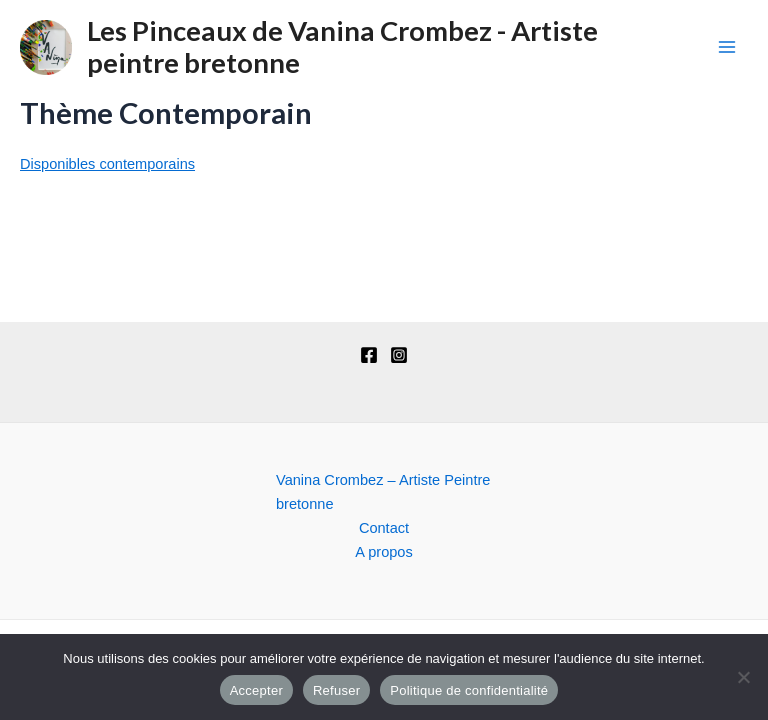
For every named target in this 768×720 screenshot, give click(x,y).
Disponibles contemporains (107, 164)
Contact (384, 528)
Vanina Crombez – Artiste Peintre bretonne (383, 492)
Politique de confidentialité (469, 690)
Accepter (256, 690)
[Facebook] (369, 355)
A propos (384, 552)
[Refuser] (743, 677)
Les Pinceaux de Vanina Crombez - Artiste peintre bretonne (342, 47)
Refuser (336, 690)
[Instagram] (399, 355)
